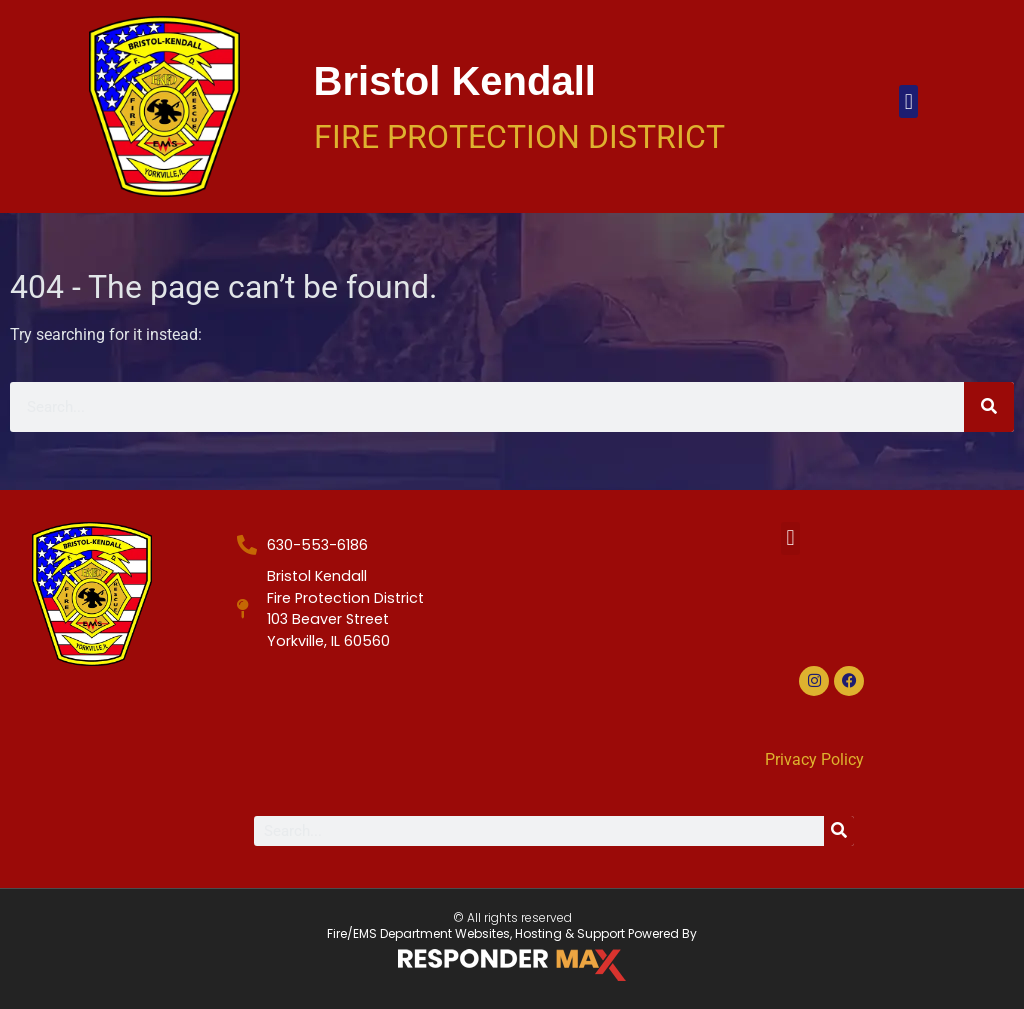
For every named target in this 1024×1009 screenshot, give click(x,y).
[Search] (989, 407)
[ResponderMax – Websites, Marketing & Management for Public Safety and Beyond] (512, 965)
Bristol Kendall (455, 81)
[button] (908, 101)
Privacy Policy (814, 759)
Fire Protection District (519, 137)
